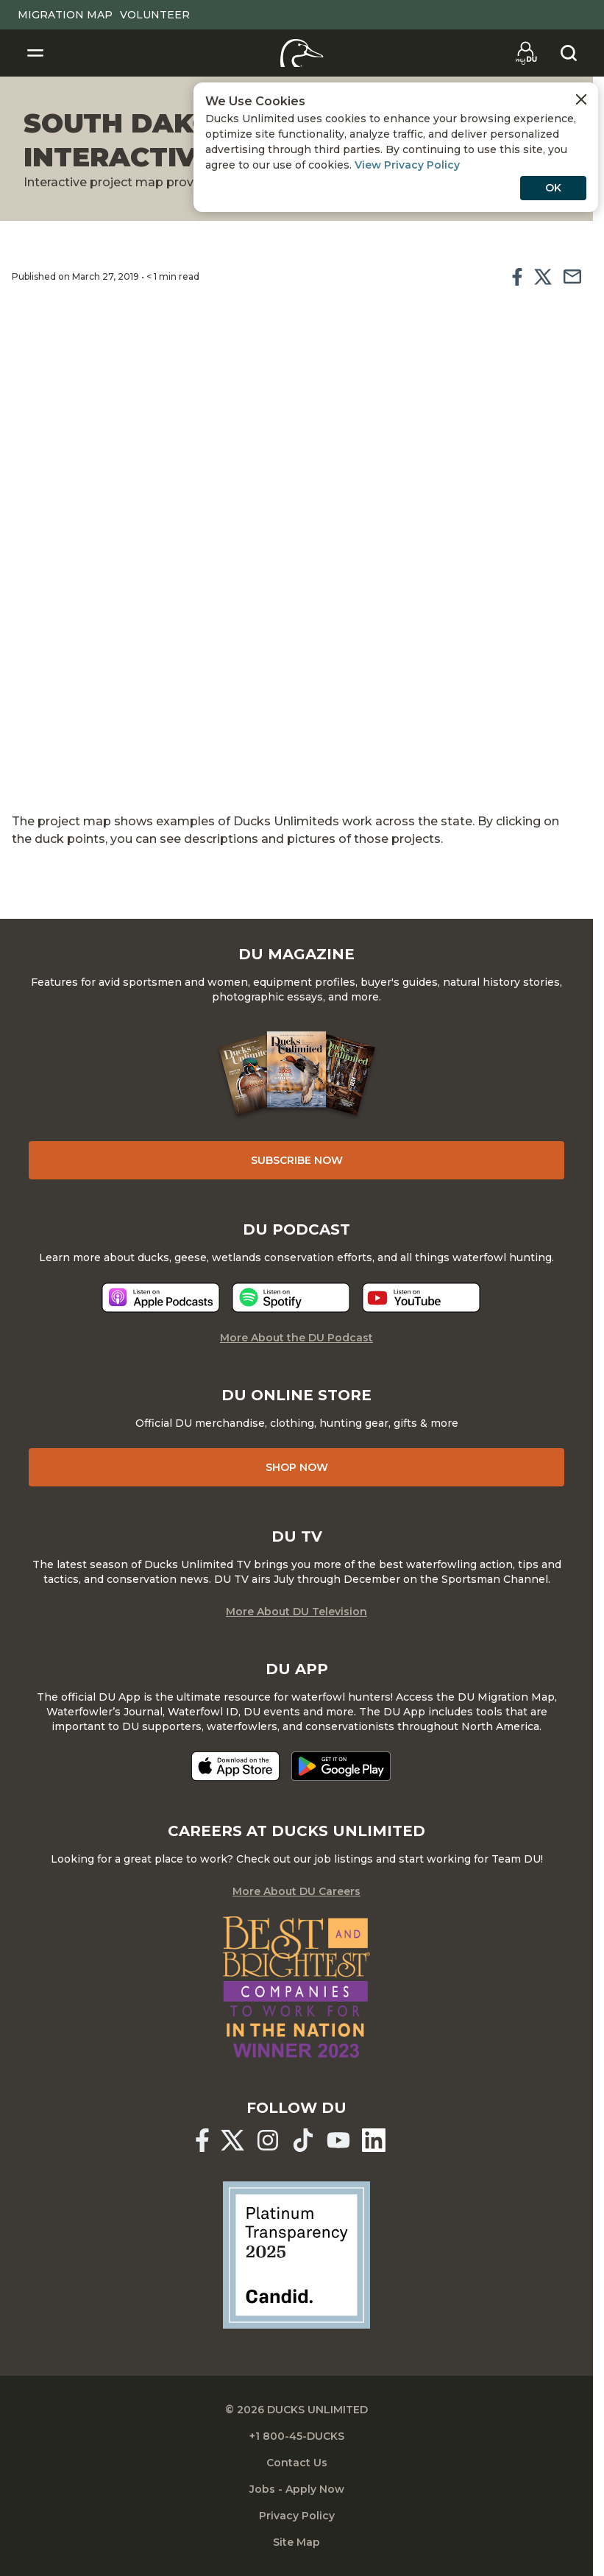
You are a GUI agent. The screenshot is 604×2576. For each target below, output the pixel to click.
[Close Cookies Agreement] (581, 99)
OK (553, 187)
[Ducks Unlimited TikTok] (303, 2140)
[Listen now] (161, 1297)
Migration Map (65, 15)
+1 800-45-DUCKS (296, 2436)
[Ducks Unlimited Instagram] (268, 2140)
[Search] (568, 53)
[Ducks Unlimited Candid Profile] (296, 2253)
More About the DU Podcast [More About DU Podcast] (296, 1337)
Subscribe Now (297, 1160)
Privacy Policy (297, 2515)
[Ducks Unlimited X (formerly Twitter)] (232, 2140)
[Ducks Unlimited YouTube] (338, 2140)
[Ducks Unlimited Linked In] (374, 2140)
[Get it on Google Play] (341, 1766)
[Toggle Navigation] (35, 53)
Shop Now (297, 1467)
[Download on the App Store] (235, 1766)
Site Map (296, 2542)
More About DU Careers (296, 1891)
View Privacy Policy (407, 165)
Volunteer (155, 15)
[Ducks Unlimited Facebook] (202, 2140)
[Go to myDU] (526, 53)
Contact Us (296, 2462)
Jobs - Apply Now (296, 2489)
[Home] (302, 53)
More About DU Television (296, 1611)
